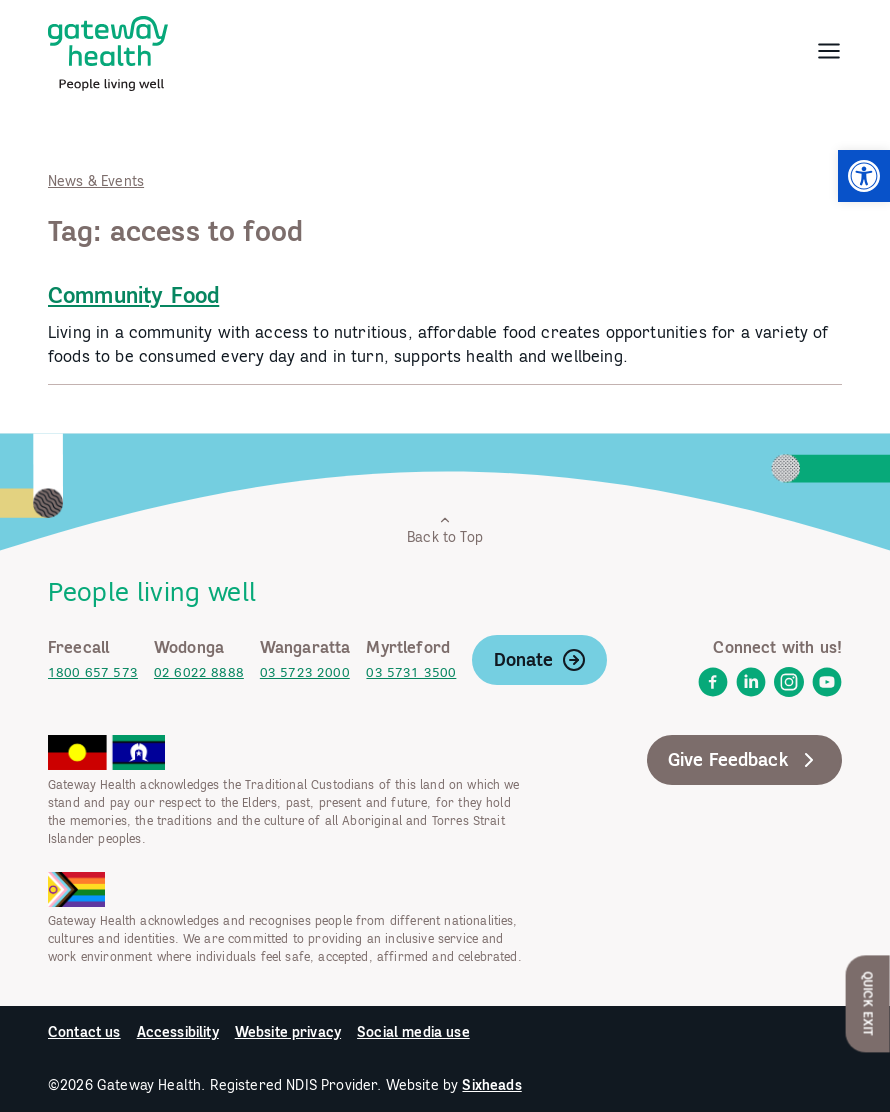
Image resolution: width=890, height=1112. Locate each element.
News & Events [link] (96, 181)
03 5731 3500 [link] (411, 672)
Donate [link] (540, 660)
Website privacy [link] (288, 1032)
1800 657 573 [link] (93, 672)
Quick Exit (868, 1003)
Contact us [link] (84, 1032)
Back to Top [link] (445, 529)
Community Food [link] (133, 295)
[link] (864, 176)
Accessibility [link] (178, 1032)
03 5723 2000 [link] (305, 672)
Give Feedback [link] (744, 760)
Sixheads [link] (491, 1085)
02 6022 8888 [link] (199, 672)
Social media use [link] (413, 1032)
